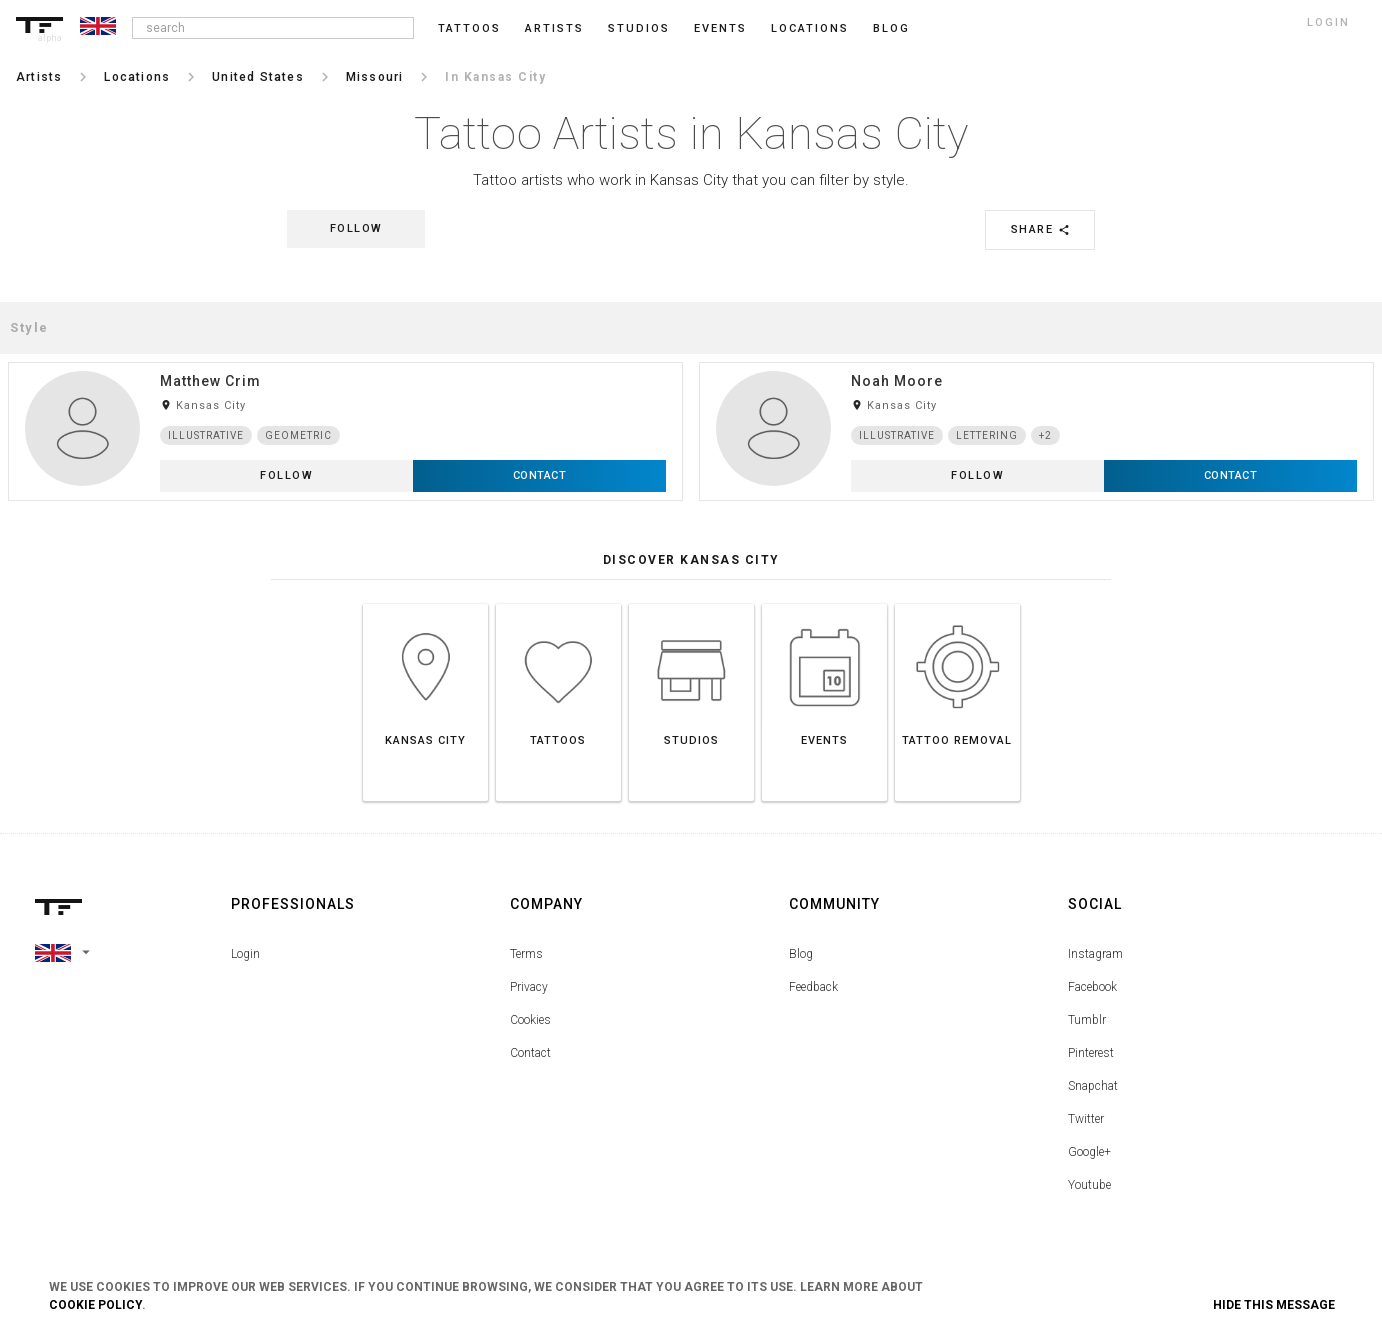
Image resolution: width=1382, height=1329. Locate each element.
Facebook (1092, 987)
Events (720, 28)
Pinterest (1091, 1053)
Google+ (1089, 1152)
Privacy (529, 987)
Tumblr (1087, 1020)
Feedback (813, 987)
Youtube (1089, 1185)
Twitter (1086, 1119)
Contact (530, 1053)
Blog (801, 954)
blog (891, 28)
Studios (639, 28)
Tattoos (469, 28)
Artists (554, 28)
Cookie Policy (95, 1305)
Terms (526, 954)
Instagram (1095, 954)
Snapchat (1093, 1086)
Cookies (530, 1020)
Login (245, 954)
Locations (810, 28)
